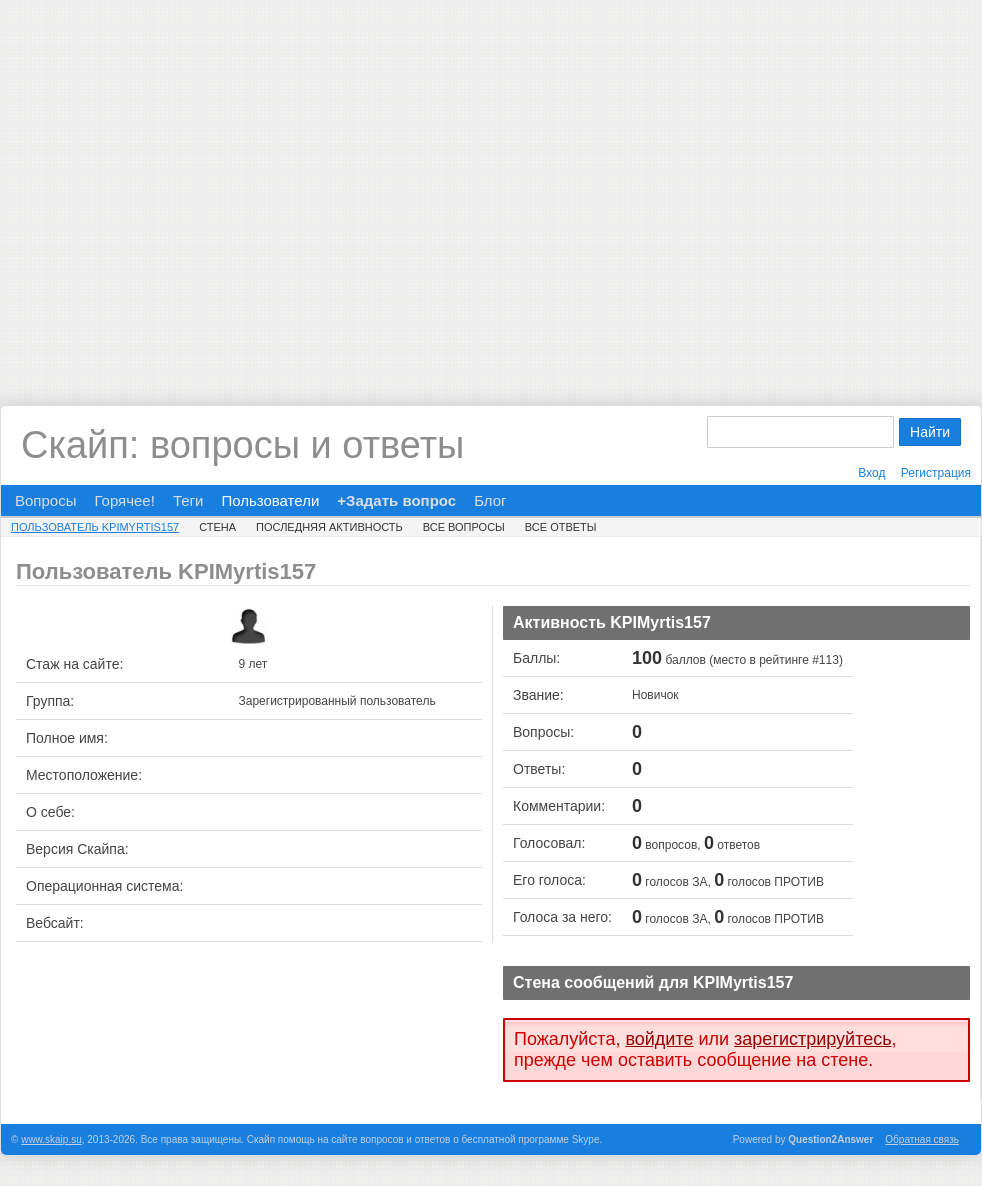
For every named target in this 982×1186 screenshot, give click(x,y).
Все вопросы (464, 527)
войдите (659, 1039)
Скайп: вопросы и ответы (242, 445)
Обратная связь (922, 1139)
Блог (490, 500)
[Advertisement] (187, 187)
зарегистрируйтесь (813, 1039)
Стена (217, 527)
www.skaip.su (51, 1139)
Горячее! (124, 500)
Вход (871, 473)
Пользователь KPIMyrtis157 (95, 527)
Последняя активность (329, 527)
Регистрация (936, 473)
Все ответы (561, 527)
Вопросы (45, 500)
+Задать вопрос (396, 500)
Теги (188, 500)
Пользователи (270, 500)
